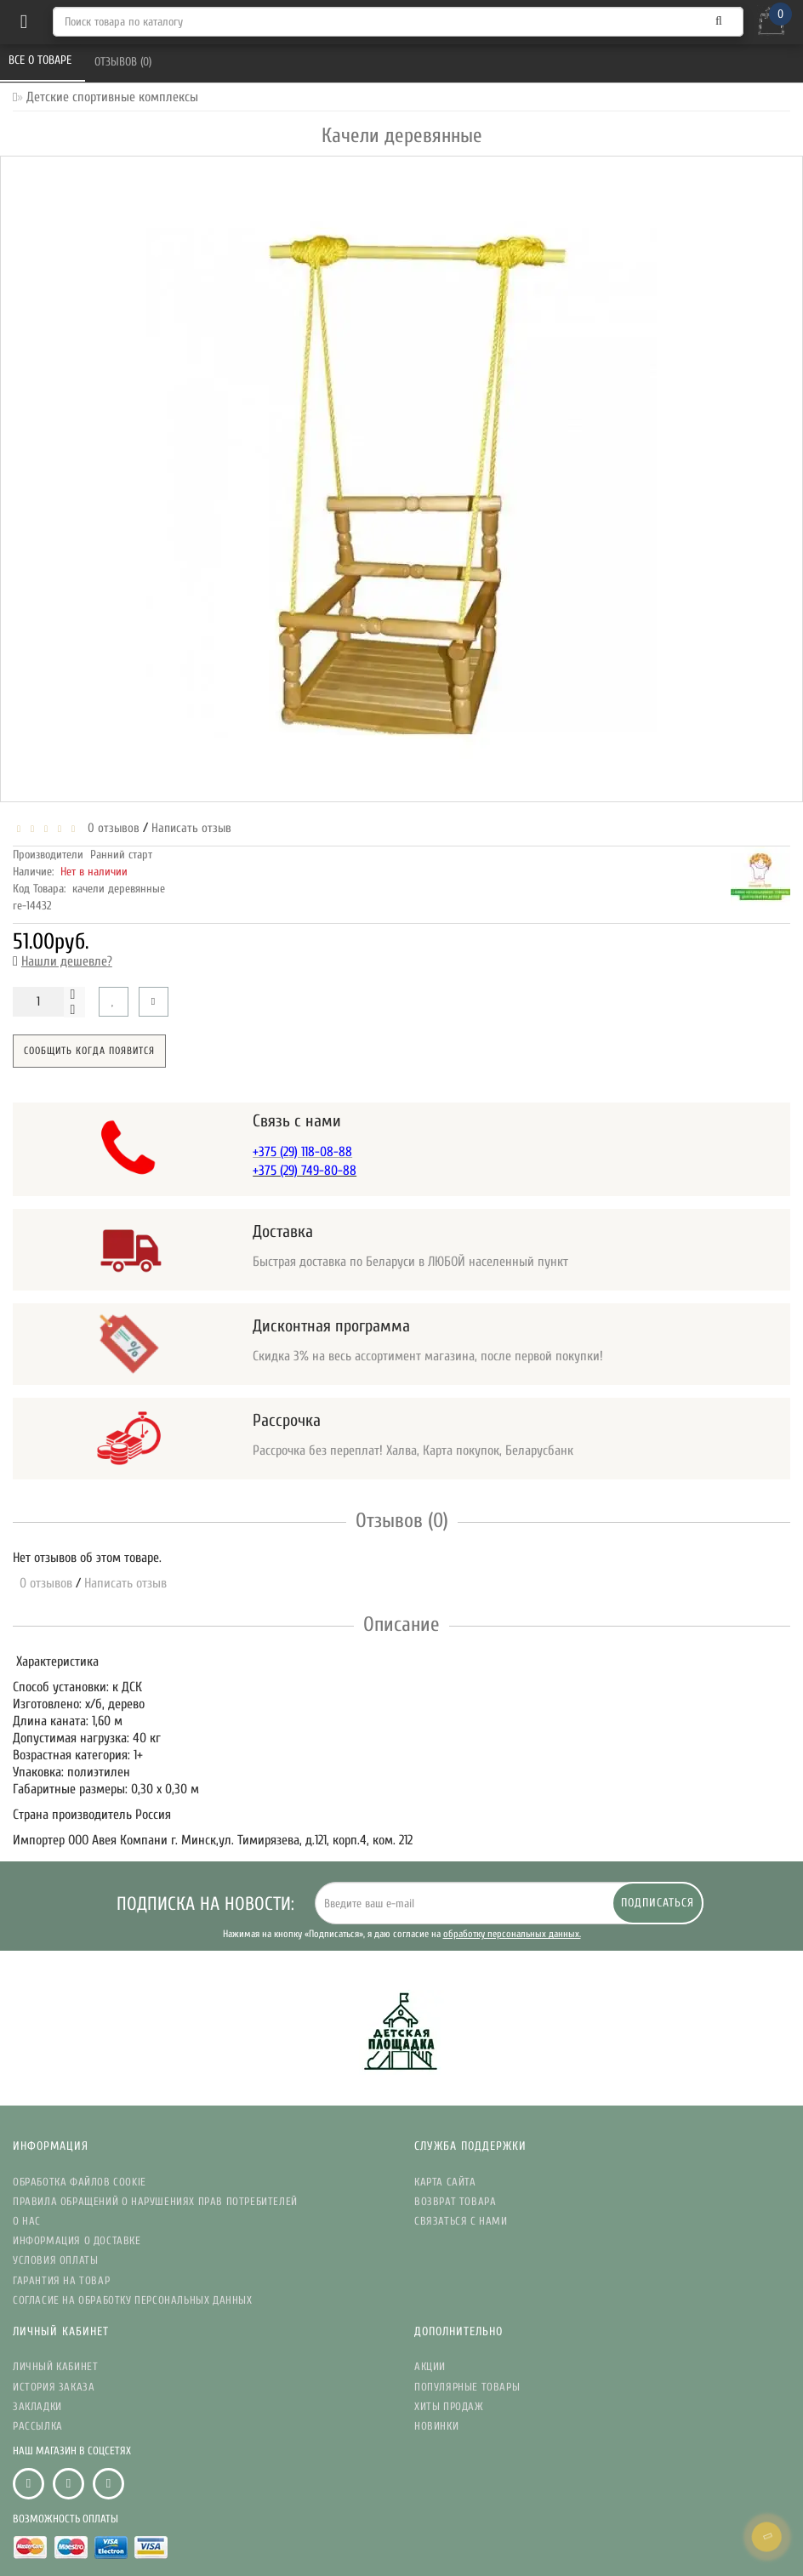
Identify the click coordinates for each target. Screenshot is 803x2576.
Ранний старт (121, 854)
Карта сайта (445, 2181)
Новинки (436, 2425)
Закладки (37, 2406)
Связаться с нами (461, 2220)
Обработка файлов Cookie (79, 2181)
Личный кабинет (55, 2366)
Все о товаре (42, 60)
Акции (430, 2366)
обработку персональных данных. (512, 1934)
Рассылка (38, 2425)
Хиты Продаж (449, 2406)
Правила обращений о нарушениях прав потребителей (155, 2201)
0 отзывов (110, 828)
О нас (27, 2220)
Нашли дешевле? (66, 961)
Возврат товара (455, 2201)
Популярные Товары (467, 2386)
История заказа (53, 2386)
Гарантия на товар (61, 2280)
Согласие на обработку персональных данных (133, 2300)
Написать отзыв (191, 828)
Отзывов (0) (124, 61)
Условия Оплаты (55, 2260)
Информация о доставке (77, 2240)
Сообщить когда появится (89, 1051)
